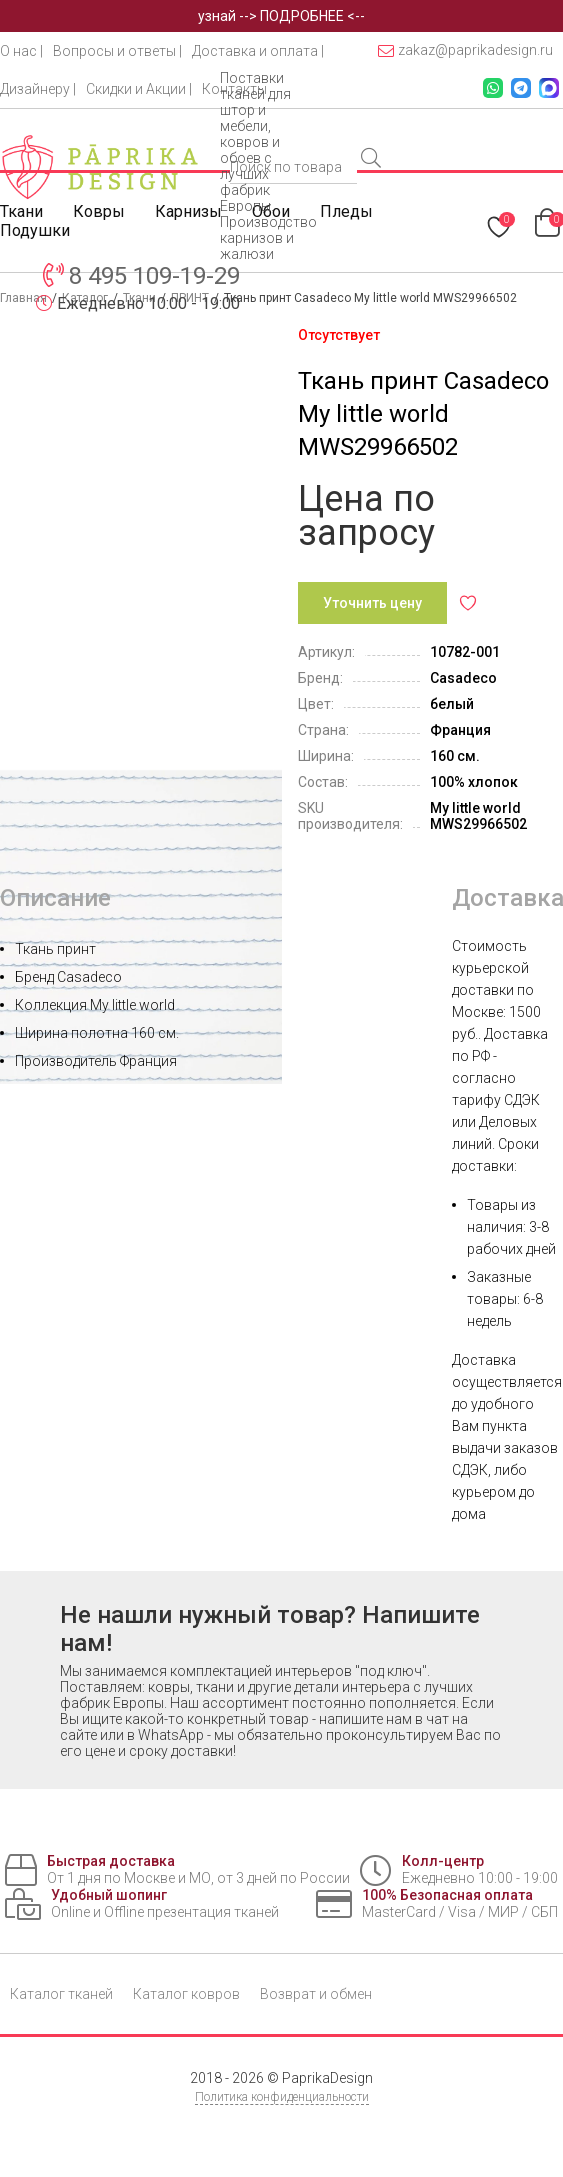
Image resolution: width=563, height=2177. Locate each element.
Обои (271, 211)
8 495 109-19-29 (154, 276)
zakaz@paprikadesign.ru (465, 50)
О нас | (21, 51)
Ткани (21, 211)
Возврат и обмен (316, 1994)
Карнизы (188, 211)
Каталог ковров (186, 1994)
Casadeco (463, 678)
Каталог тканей (61, 1994)
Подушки (35, 230)
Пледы (346, 211)
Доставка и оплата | (258, 51)
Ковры (99, 211)
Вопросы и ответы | (117, 51)
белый (452, 704)
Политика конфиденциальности (282, 2097)
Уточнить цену (372, 603)
